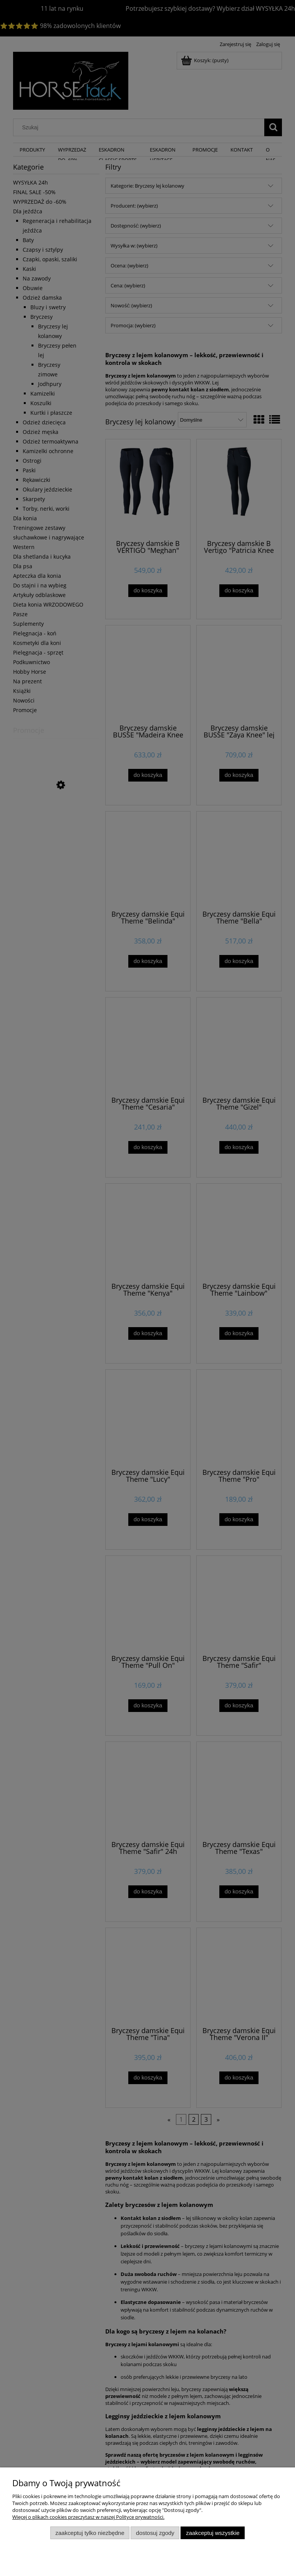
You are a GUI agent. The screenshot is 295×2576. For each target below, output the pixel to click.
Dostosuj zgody (155, 2533)
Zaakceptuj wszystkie (212, 2533)
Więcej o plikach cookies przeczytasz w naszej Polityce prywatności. (88, 2516)
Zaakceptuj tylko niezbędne (89, 2533)
